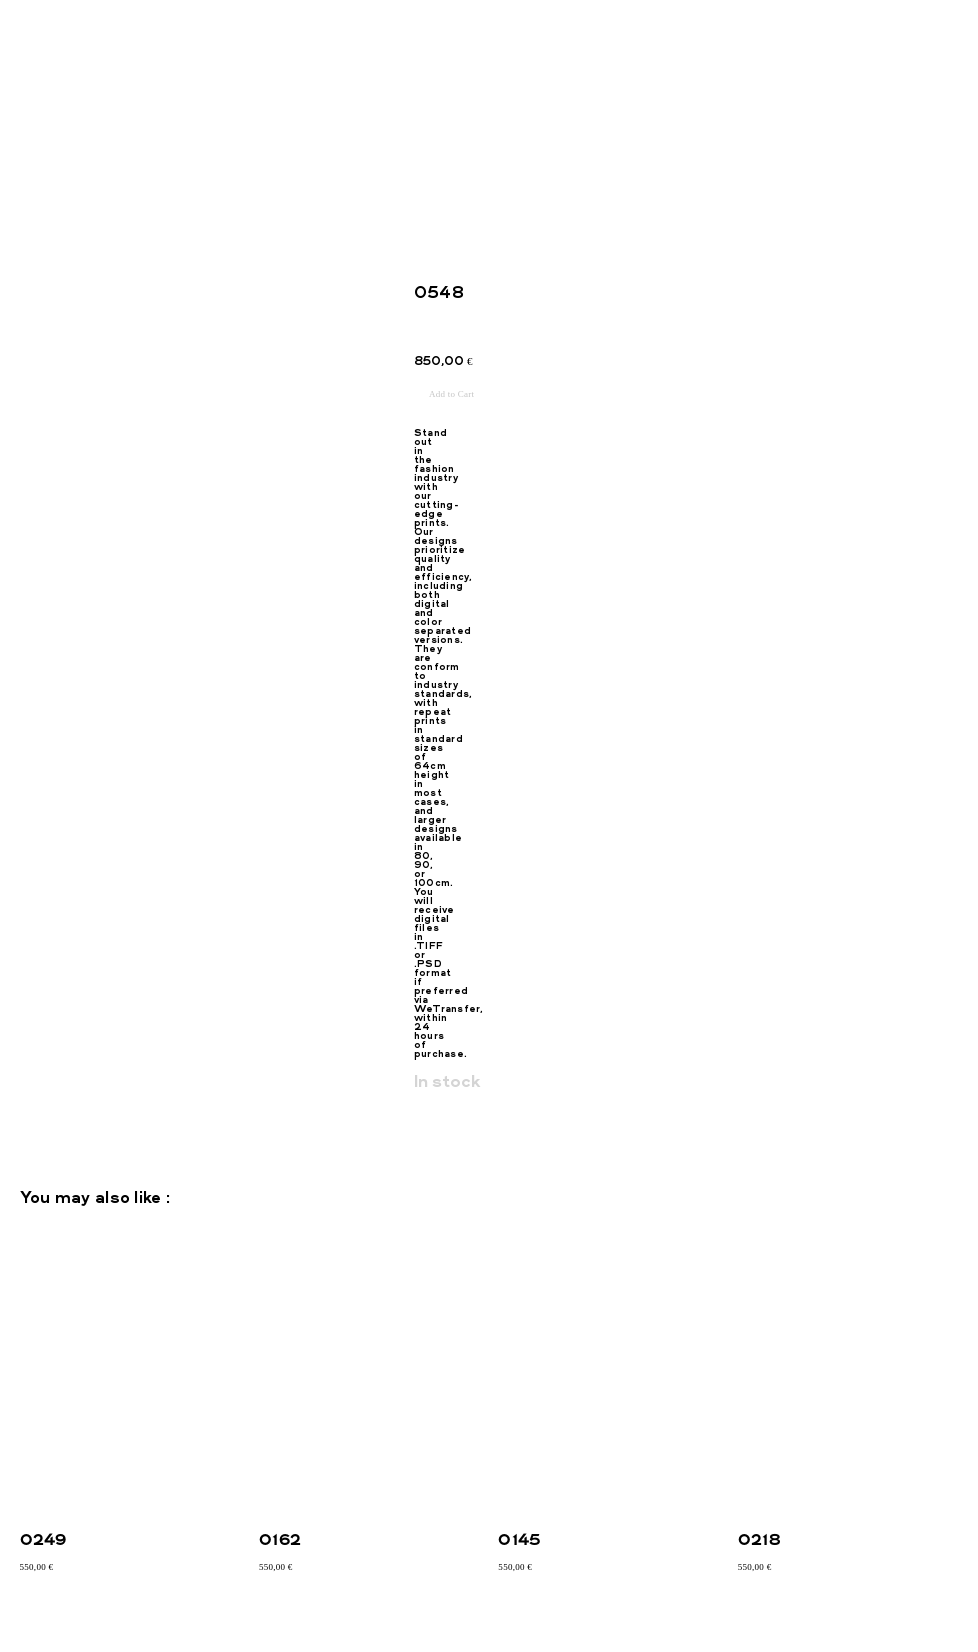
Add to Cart (451, 394)
